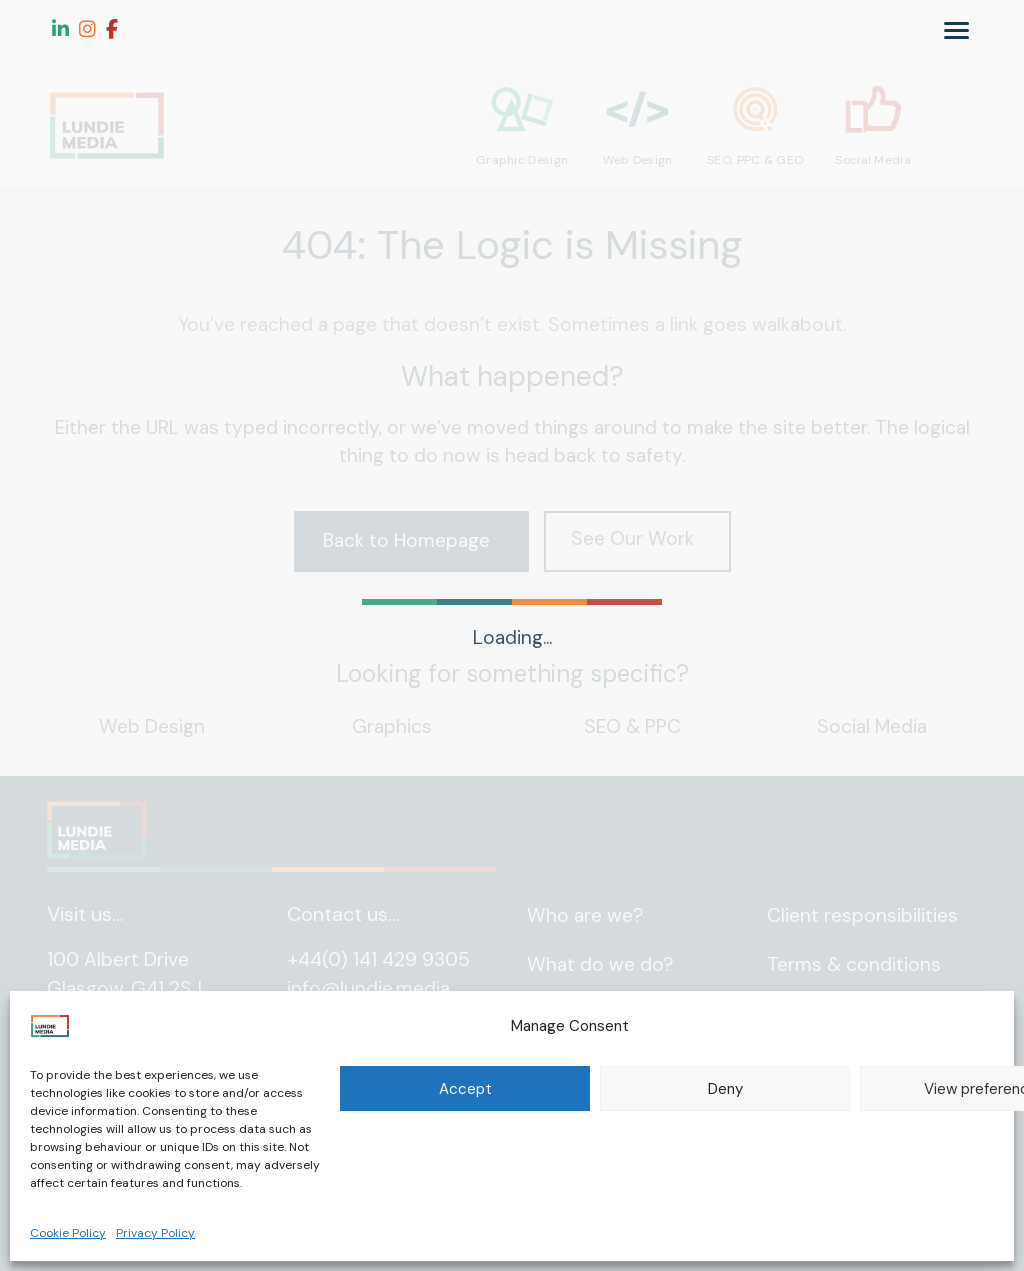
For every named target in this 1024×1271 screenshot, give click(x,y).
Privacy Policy (155, 1233)
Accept (465, 1089)
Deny (725, 1089)
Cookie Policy (68, 1233)
